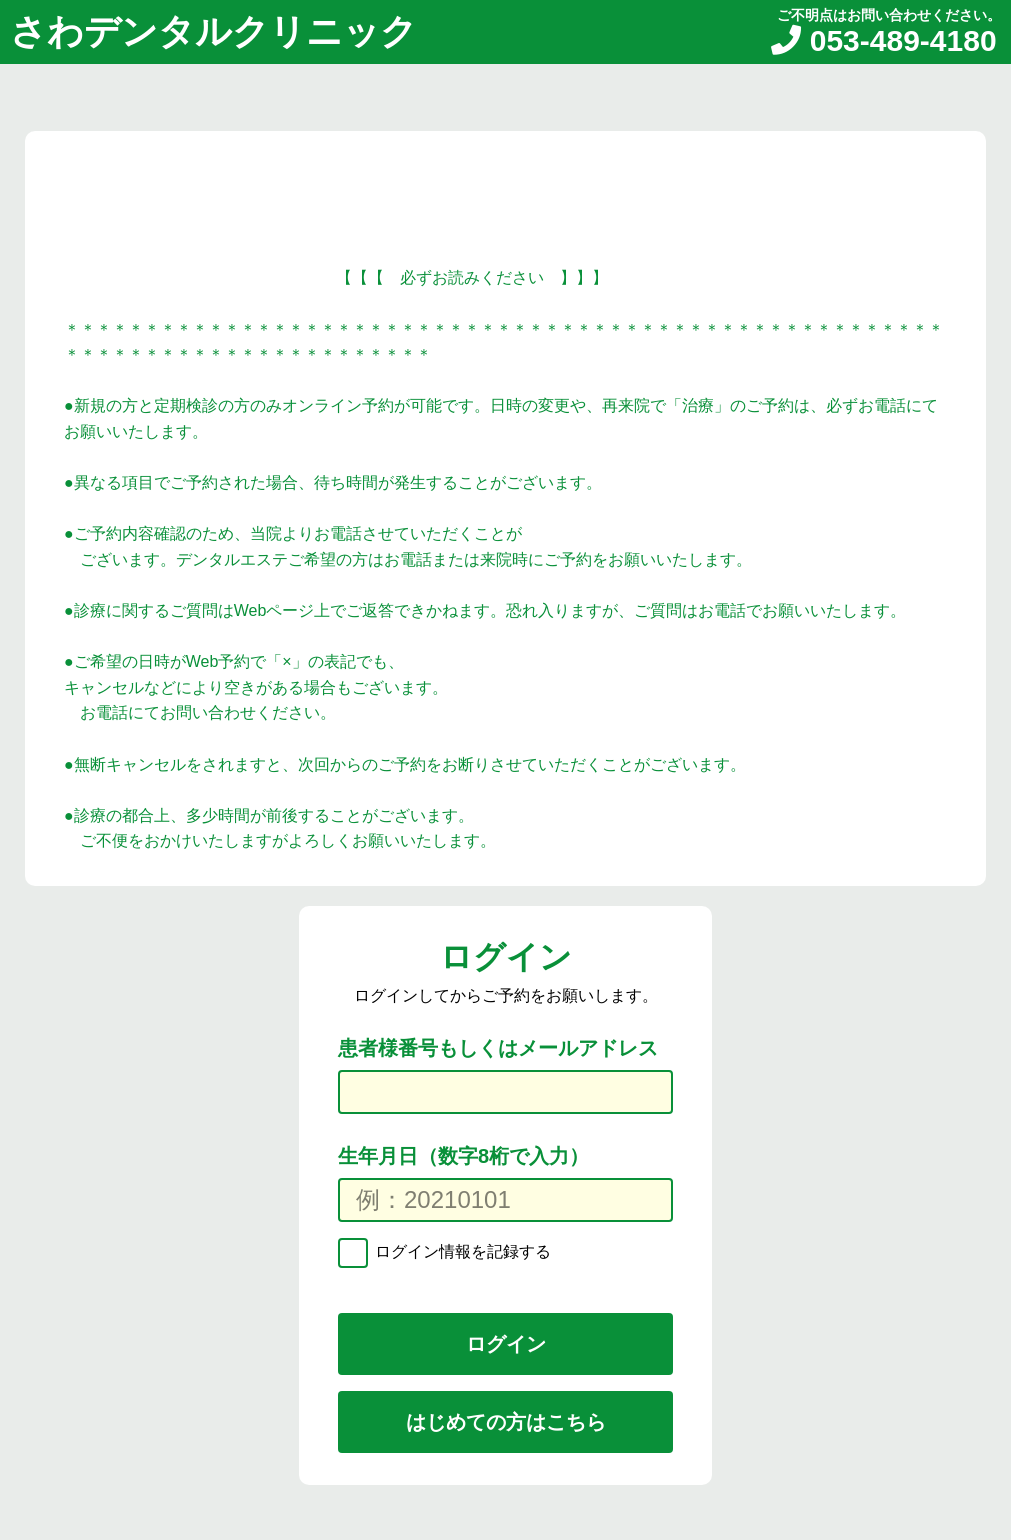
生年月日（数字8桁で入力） (463, 1156)
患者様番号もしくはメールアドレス (498, 1048)
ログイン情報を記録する (461, 1251)
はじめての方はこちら (506, 1422)
